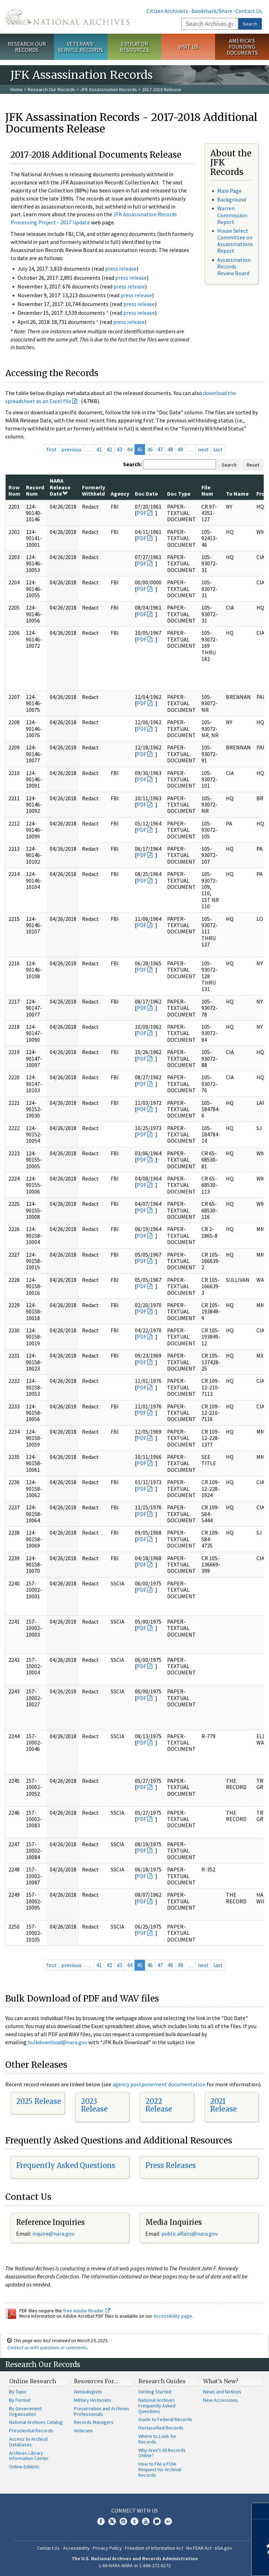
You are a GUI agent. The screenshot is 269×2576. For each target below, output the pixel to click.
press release (121, 268)
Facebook (101, 2521)
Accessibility (76, 2548)
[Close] (260, 2511)
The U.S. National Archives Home (67, 17)
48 (170, 449)
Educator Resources (134, 46)
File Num (207, 490)
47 (160, 449)
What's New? (221, 2381)
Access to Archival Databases (28, 2442)
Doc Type (179, 493)
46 (150, 449)
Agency (120, 493)
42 (109, 449)
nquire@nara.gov (54, 2233)
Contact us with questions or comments (47, 2347)
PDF (141, 512)
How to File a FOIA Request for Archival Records (159, 2469)
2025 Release (38, 2101)
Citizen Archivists (167, 10)
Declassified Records (161, 2428)
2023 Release (94, 2105)
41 (99, 449)
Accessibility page (172, 2316)
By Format (19, 2400)
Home (17, 89)
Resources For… (96, 2381)
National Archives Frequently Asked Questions (156, 2405)
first (51, 449)
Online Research (32, 2381)
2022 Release (158, 2105)
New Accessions (220, 2400)
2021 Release (223, 2105)
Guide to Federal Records (165, 2419)
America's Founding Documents (242, 46)
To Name (237, 493)
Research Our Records (27, 46)
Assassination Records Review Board (233, 266)
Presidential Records (31, 2430)
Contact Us (248, 10)
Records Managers (93, 2422)
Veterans (83, 2430)
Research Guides (162, 2381)
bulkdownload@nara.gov (57, 2042)
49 (180, 449)
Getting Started (154, 2391)
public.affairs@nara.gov (189, 2233)
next (203, 449)
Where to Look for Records (157, 2439)
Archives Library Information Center (29, 2456)
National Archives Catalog (36, 2422)
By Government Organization (25, 2411)
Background (231, 199)
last (218, 449)
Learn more (206, 2563)
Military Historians (92, 2400)
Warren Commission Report (232, 215)
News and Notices (222, 2391)
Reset (253, 465)
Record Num (35, 490)
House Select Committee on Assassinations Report (235, 240)
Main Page (229, 190)
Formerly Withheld (93, 490)
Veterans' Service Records (80, 46)
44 (129, 449)
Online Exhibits (24, 2466)
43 (119, 449)
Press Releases (170, 2165)
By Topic (18, 2391)
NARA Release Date (60, 487)
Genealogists (88, 2391)
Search (250, 24)
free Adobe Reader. (86, 2310)
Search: (132, 464)
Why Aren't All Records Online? (162, 2453)
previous (71, 449)
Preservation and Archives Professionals (101, 2411)
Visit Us (188, 46)
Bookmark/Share (211, 10)
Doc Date (146, 493)
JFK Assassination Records (108, 89)
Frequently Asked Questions (65, 2165)
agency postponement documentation (159, 2084)
